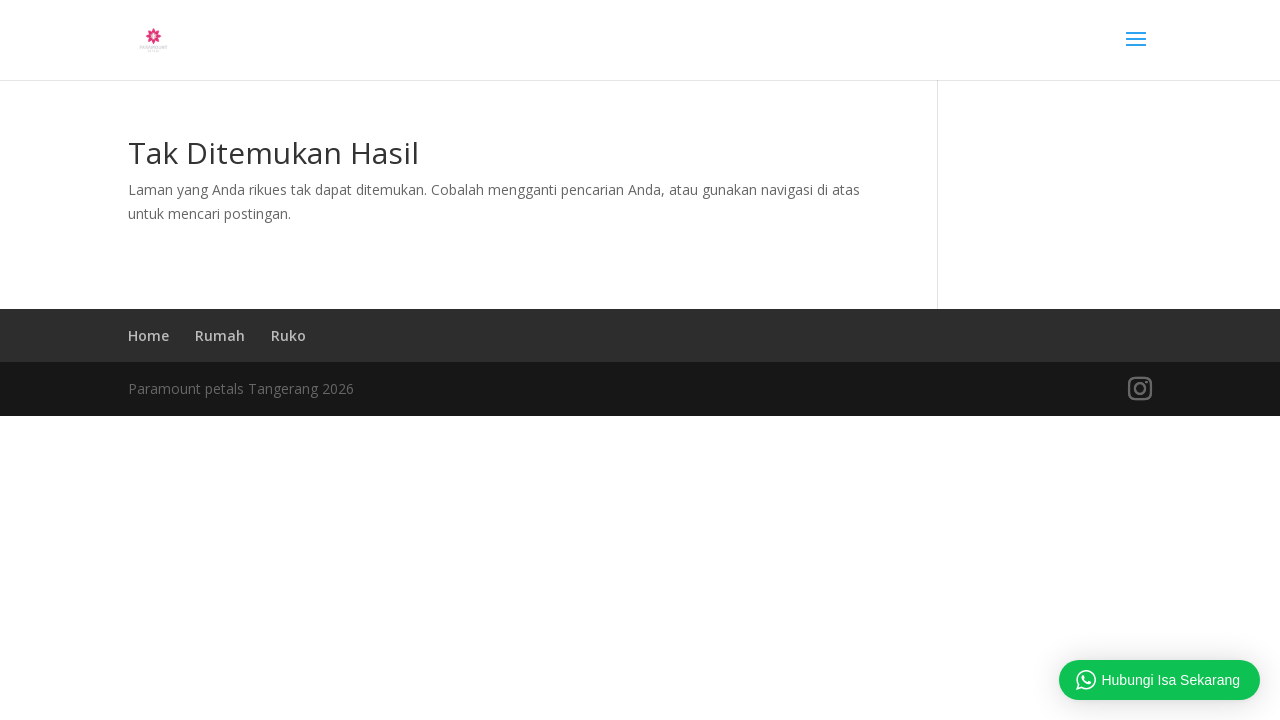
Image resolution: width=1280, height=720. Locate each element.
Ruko (288, 335)
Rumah (220, 335)
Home (148, 335)
